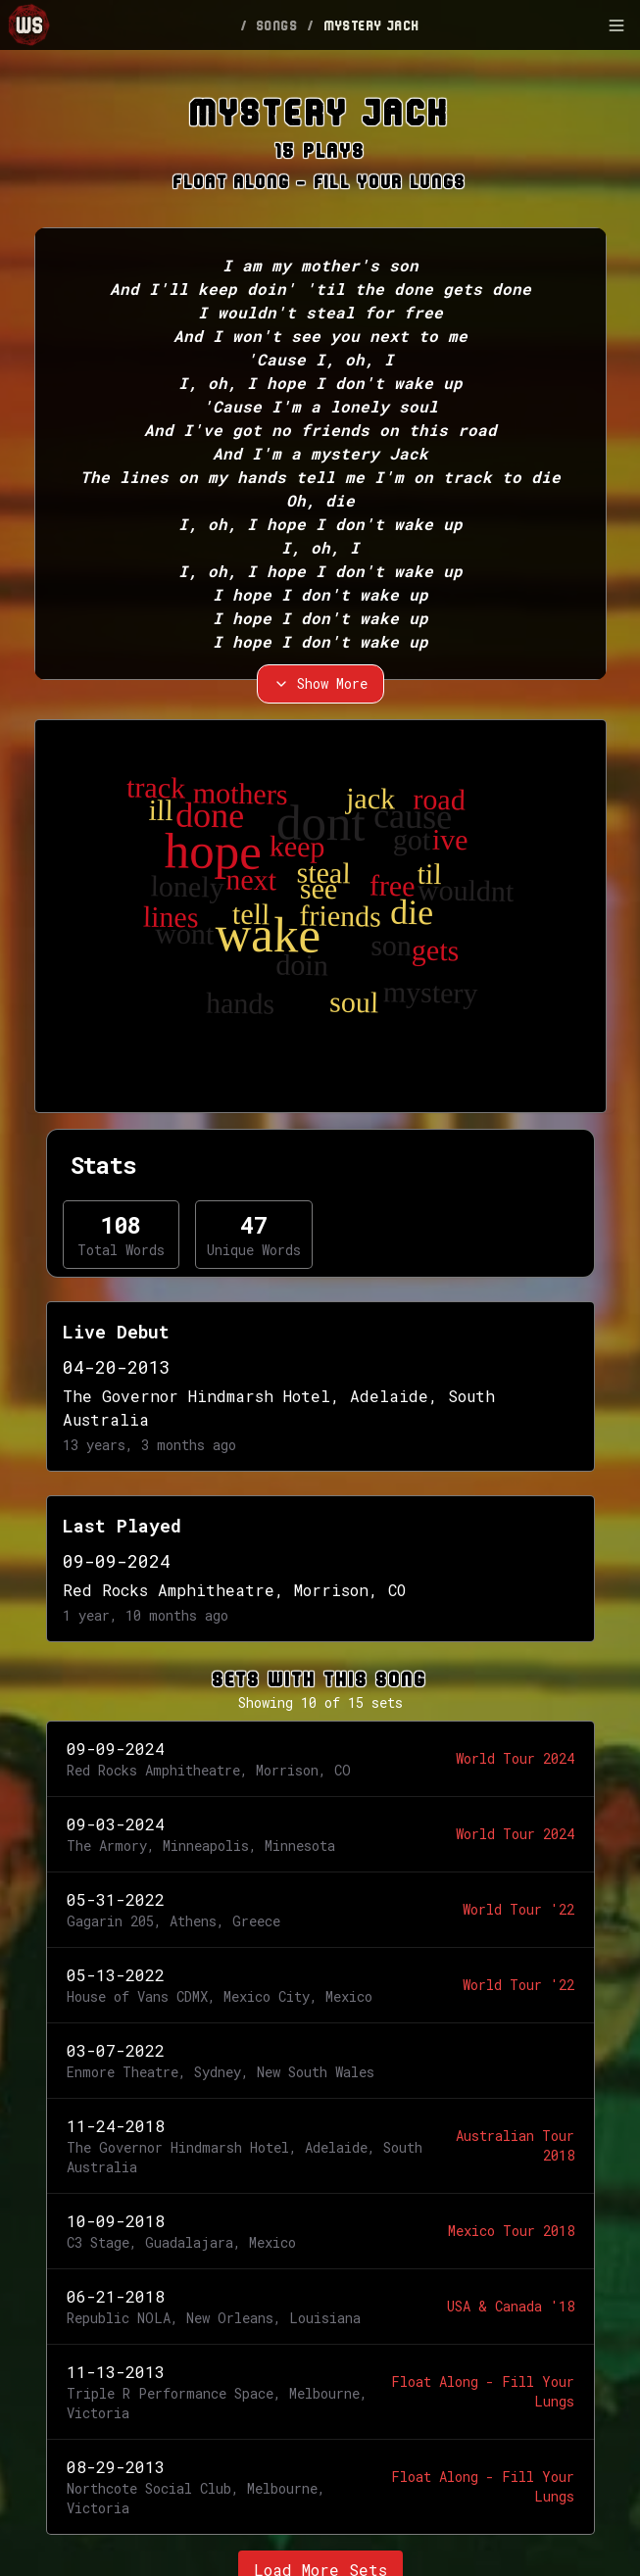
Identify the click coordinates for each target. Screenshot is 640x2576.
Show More (320, 683)
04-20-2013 (117, 1367)
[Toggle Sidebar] (616, 25)
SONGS (277, 25)
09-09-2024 (117, 1561)
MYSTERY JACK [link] (372, 25)
